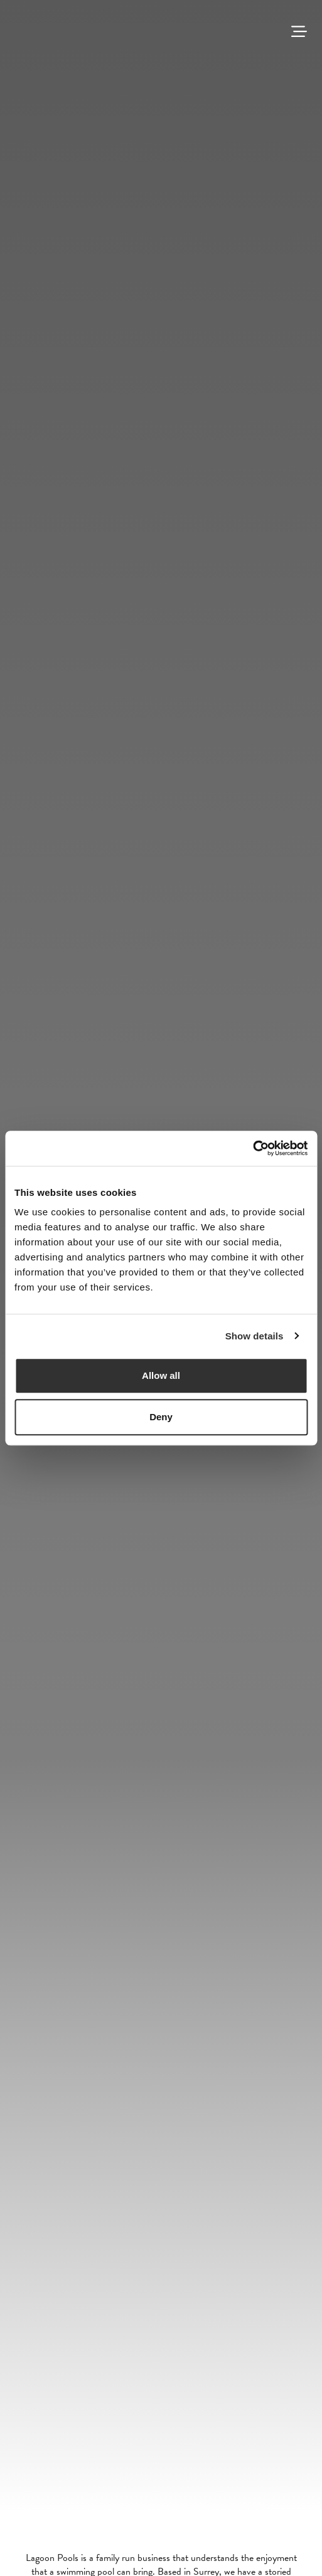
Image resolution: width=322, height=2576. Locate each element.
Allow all (161, 1375)
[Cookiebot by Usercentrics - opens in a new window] (253, 1148)
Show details (254, 1336)
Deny (161, 1416)
